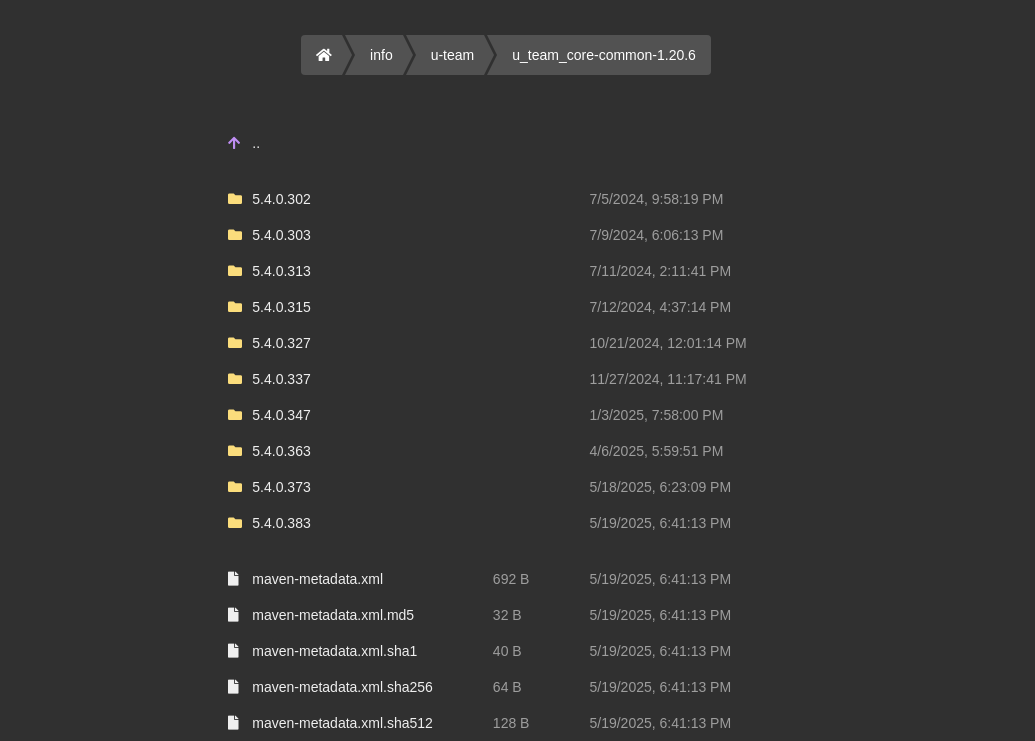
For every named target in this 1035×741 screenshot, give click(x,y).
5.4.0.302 (281, 199)
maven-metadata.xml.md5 (333, 615)
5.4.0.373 (281, 487)
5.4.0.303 (281, 235)
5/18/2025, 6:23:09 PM (660, 487)
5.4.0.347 (281, 415)
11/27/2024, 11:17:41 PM (667, 379)
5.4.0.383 (281, 523)
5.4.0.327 (281, 343)
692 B (511, 579)
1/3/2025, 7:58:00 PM (656, 415)
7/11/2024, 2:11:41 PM (660, 271)
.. (256, 143)
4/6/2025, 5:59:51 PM (656, 451)
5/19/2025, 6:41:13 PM (660, 523)
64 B (507, 687)
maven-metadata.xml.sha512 (342, 723)
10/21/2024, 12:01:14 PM (667, 343)
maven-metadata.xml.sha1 (334, 651)
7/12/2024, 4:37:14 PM (660, 307)
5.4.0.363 (281, 451)
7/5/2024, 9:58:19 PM (656, 199)
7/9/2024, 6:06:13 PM (656, 235)
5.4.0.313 (281, 271)
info (381, 55)
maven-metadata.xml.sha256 (342, 687)
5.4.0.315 (281, 307)
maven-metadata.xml (317, 579)
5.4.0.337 (281, 379)
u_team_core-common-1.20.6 (604, 55)
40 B (507, 651)
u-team (453, 55)
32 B (507, 615)
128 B (511, 723)
